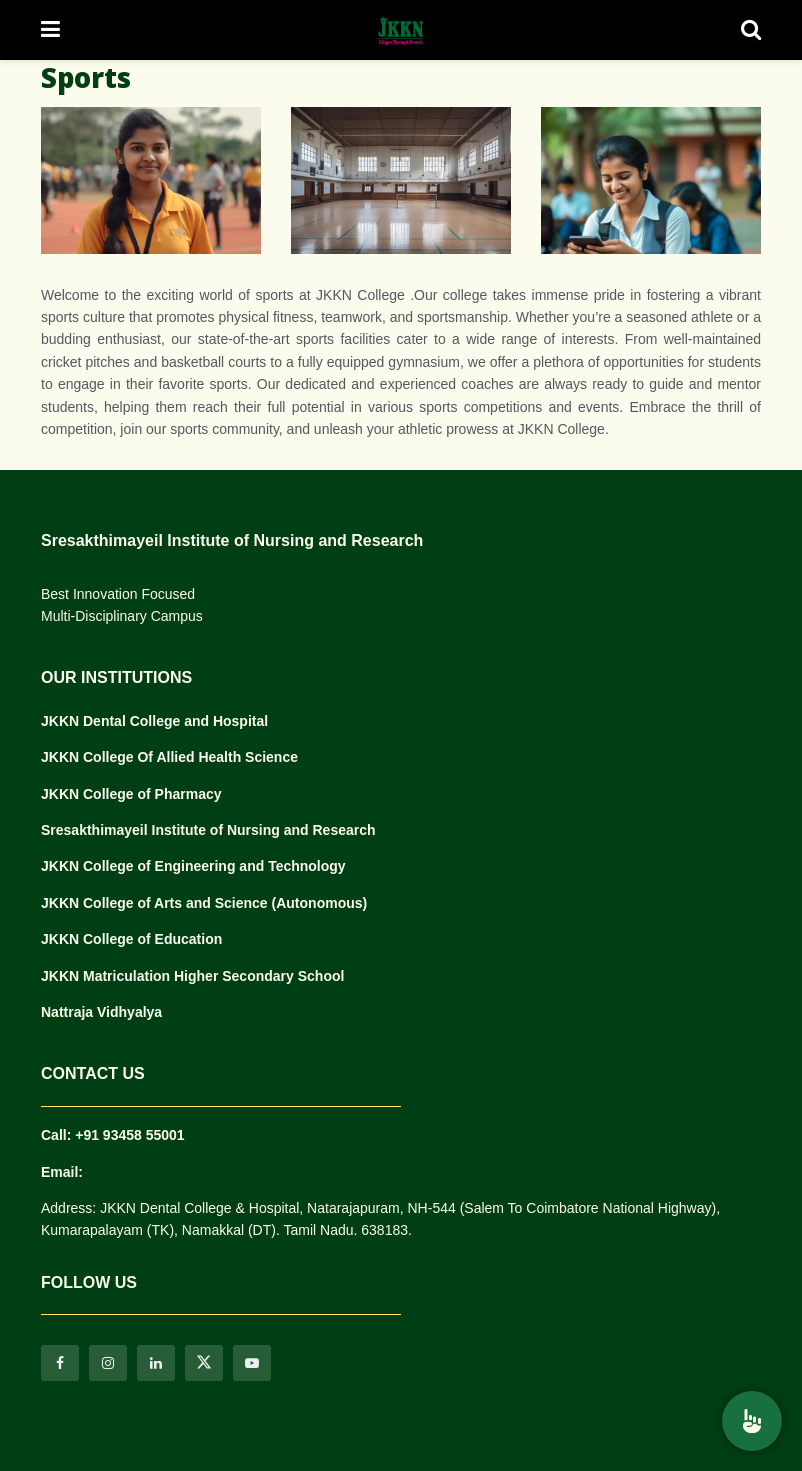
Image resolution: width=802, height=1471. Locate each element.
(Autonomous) (320, 903)
